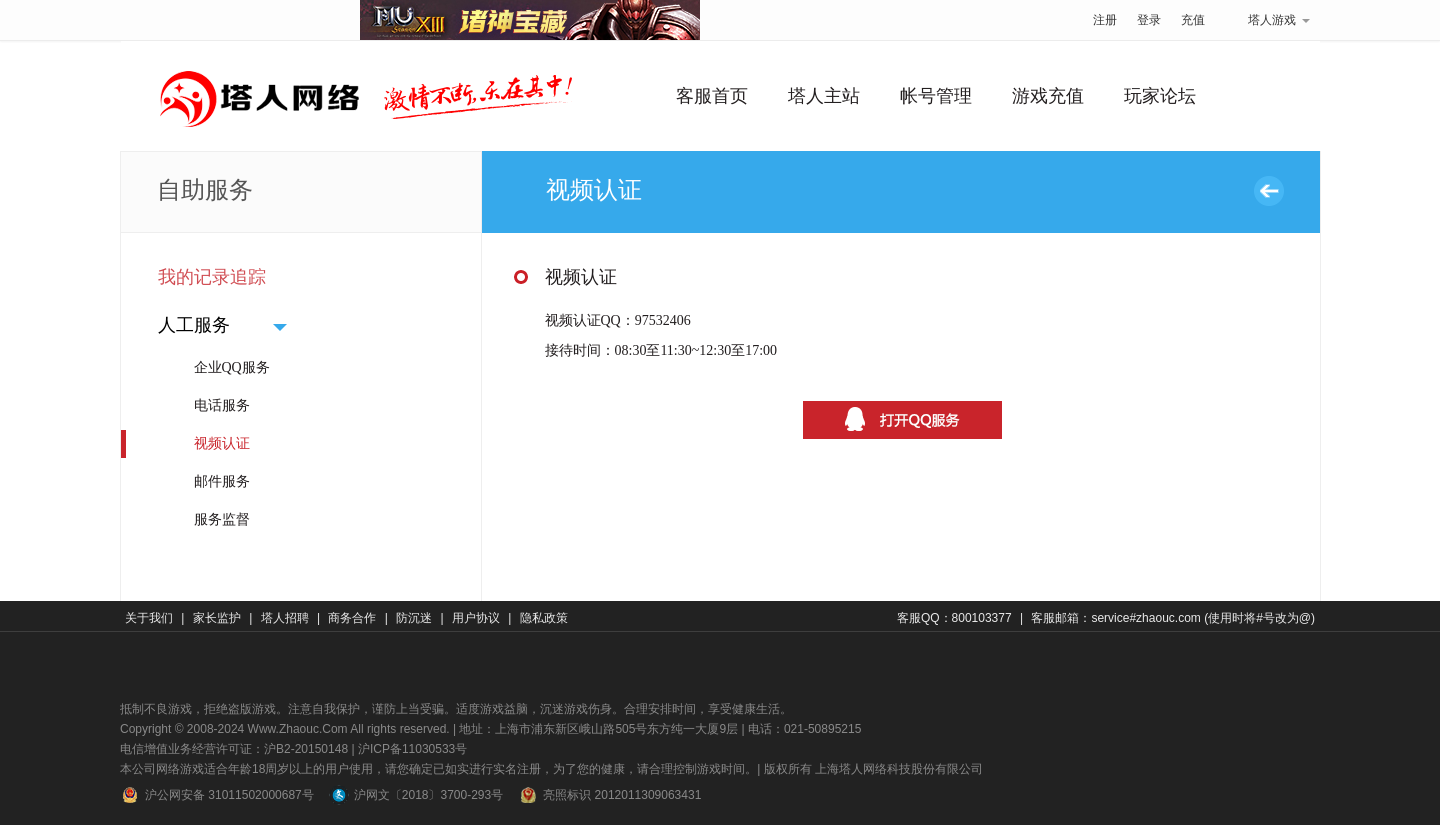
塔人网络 (240, 15)
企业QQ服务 (232, 367)
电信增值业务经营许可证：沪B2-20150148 (234, 749)
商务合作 (352, 618)
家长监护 (217, 618)
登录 (1149, 20)
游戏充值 (1048, 96)
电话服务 (222, 405)
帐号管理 (936, 96)
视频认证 (222, 443)
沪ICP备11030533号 (412, 749)
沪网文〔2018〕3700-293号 (416, 795)
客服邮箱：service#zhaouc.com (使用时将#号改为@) (1173, 618)
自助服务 (205, 190)
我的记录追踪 (212, 277)
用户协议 (476, 618)
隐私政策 (544, 618)
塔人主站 (824, 96)
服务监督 (222, 519)
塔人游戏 (1267, 20)
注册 (1105, 20)
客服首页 (712, 96)
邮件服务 (222, 481)
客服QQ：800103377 (954, 618)
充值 (1193, 20)
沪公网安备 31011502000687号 (217, 795)
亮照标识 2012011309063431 (609, 795)
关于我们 (149, 618)
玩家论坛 (1160, 96)
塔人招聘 (285, 618)
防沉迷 (414, 618)
